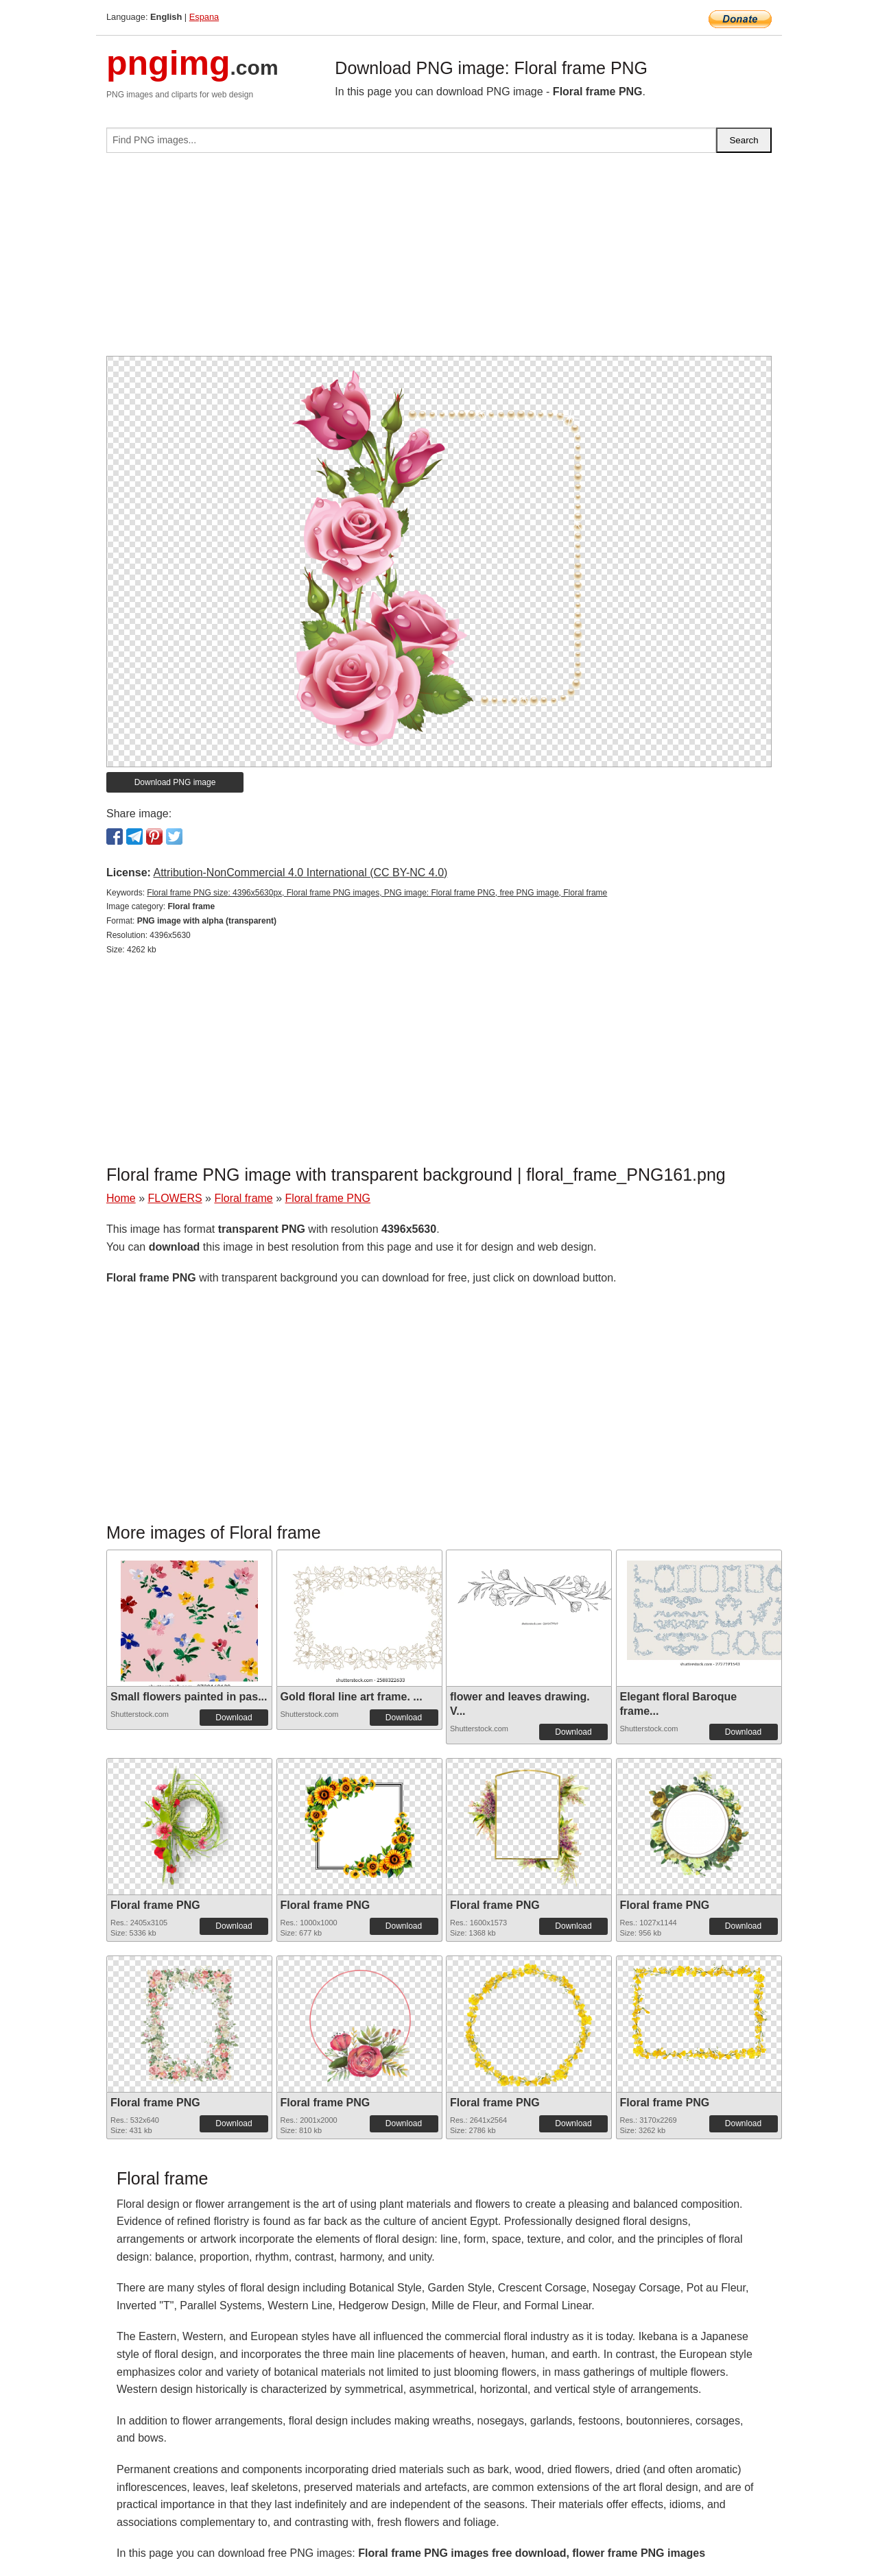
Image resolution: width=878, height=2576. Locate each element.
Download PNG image (175, 782)
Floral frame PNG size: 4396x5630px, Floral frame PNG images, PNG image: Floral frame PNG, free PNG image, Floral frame (377, 893)
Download (233, 1717)
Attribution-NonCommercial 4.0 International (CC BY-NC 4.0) (300, 872)
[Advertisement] (439, 260)
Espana (204, 17)
